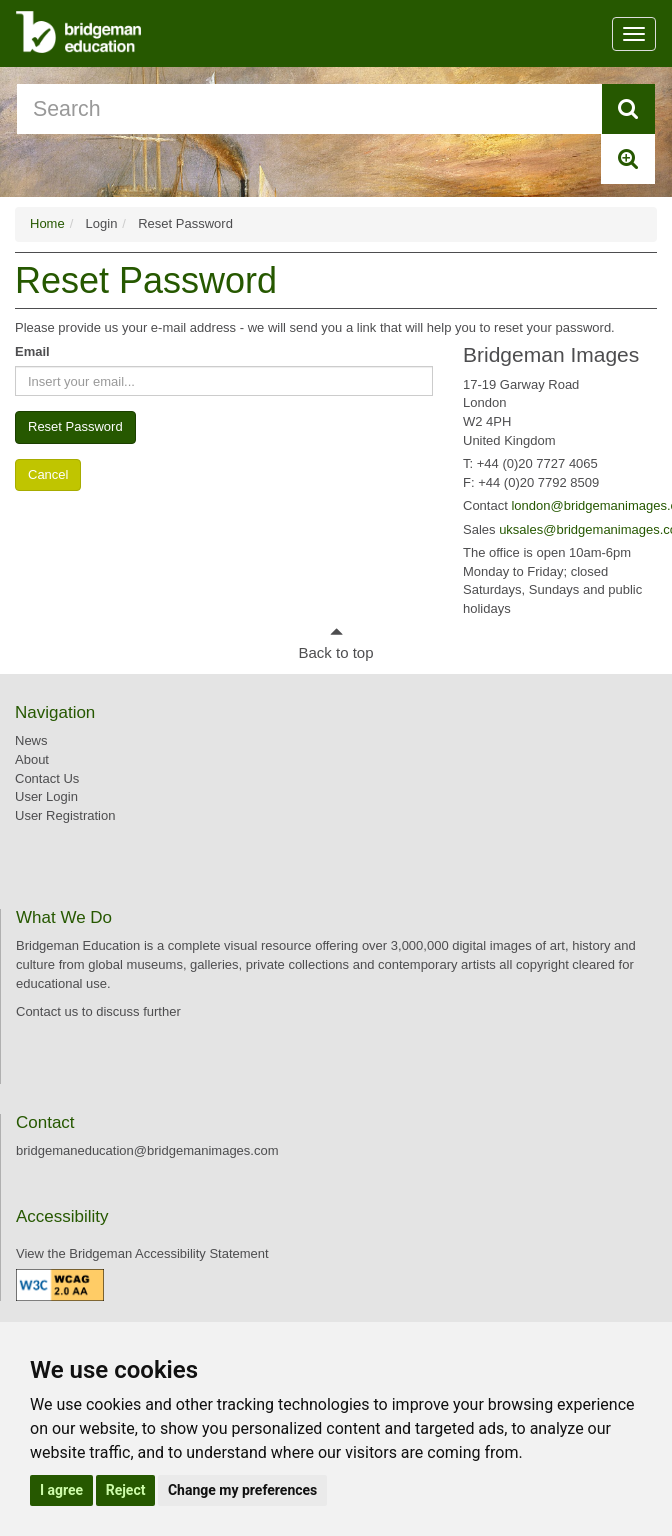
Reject (126, 1490)
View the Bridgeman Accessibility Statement (142, 1253)
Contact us (47, 1011)
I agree (61, 1490)
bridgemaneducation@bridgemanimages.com (147, 1150)
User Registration (65, 815)
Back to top (335, 652)
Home (47, 223)
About (32, 759)
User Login (46, 796)
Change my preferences (242, 1490)
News (31, 740)
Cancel (48, 474)
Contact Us (47, 778)
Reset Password (75, 426)
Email (32, 351)
